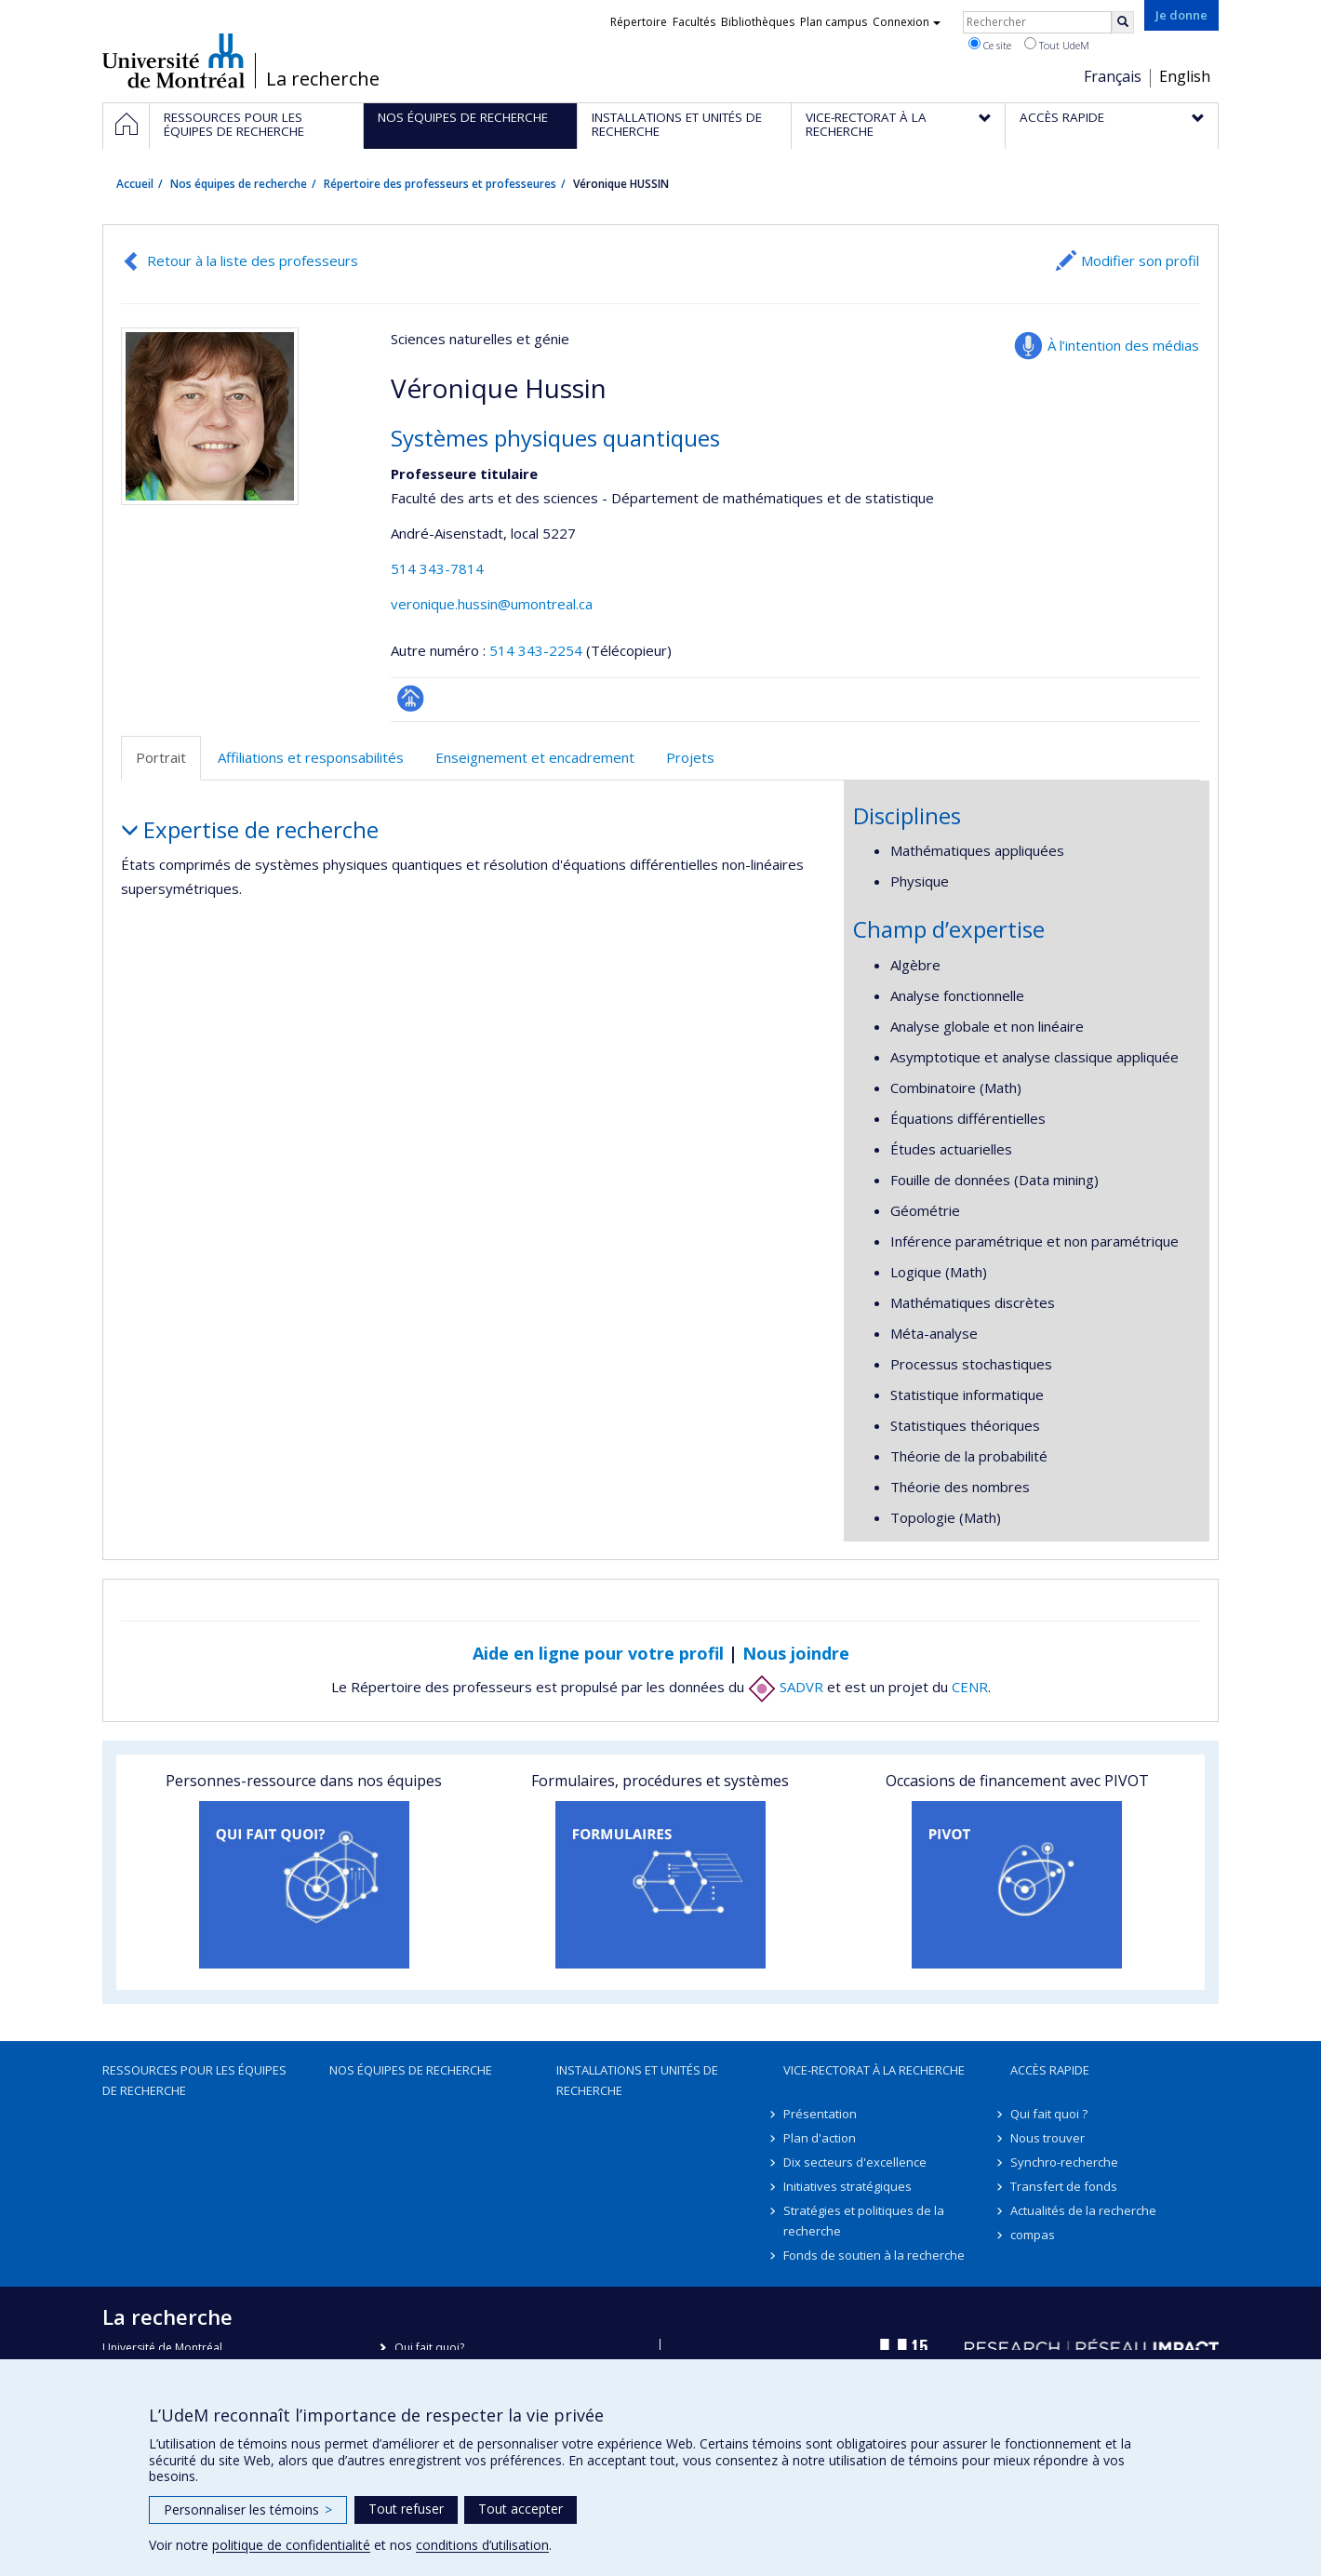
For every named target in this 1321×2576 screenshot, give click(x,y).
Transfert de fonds (1063, 2186)
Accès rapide (1049, 2070)
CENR (970, 1686)
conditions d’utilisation (482, 2545)
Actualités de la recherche (1083, 2210)
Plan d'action (819, 2137)
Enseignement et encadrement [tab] (534, 757)
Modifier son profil (1140, 260)
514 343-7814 (437, 568)
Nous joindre (795, 1653)
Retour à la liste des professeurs (252, 260)
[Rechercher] (1123, 22)
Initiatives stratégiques (847, 2186)
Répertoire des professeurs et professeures (440, 184)
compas (1032, 2234)
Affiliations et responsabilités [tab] (311, 757)
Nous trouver (1047, 2137)
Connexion (907, 22)
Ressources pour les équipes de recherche (194, 2080)
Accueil (134, 184)
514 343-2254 (537, 650)
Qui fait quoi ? (1048, 2113)
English (1184, 76)
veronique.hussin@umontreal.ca (492, 603)
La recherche (323, 79)
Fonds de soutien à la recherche (874, 2255)
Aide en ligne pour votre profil (598, 1653)
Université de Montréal (173, 60)
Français (1112, 76)
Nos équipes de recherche (238, 184)
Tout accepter (520, 2508)
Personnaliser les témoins (248, 2509)
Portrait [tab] (161, 757)
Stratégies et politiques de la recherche (863, 2220)
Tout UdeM (1056, 44)
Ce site (989, 44)
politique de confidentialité (291, 2545)
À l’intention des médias (1123, 345)
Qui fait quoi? (429, 2348)
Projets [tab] (690, 757)
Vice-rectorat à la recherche (874, 2070)
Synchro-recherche (1064, 2162)
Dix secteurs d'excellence (855, 2162)
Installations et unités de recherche (637, 2080)
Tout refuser (406, 2508)
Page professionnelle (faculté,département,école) (410, 698)
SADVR (785, 1686)
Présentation (820, 2113)
